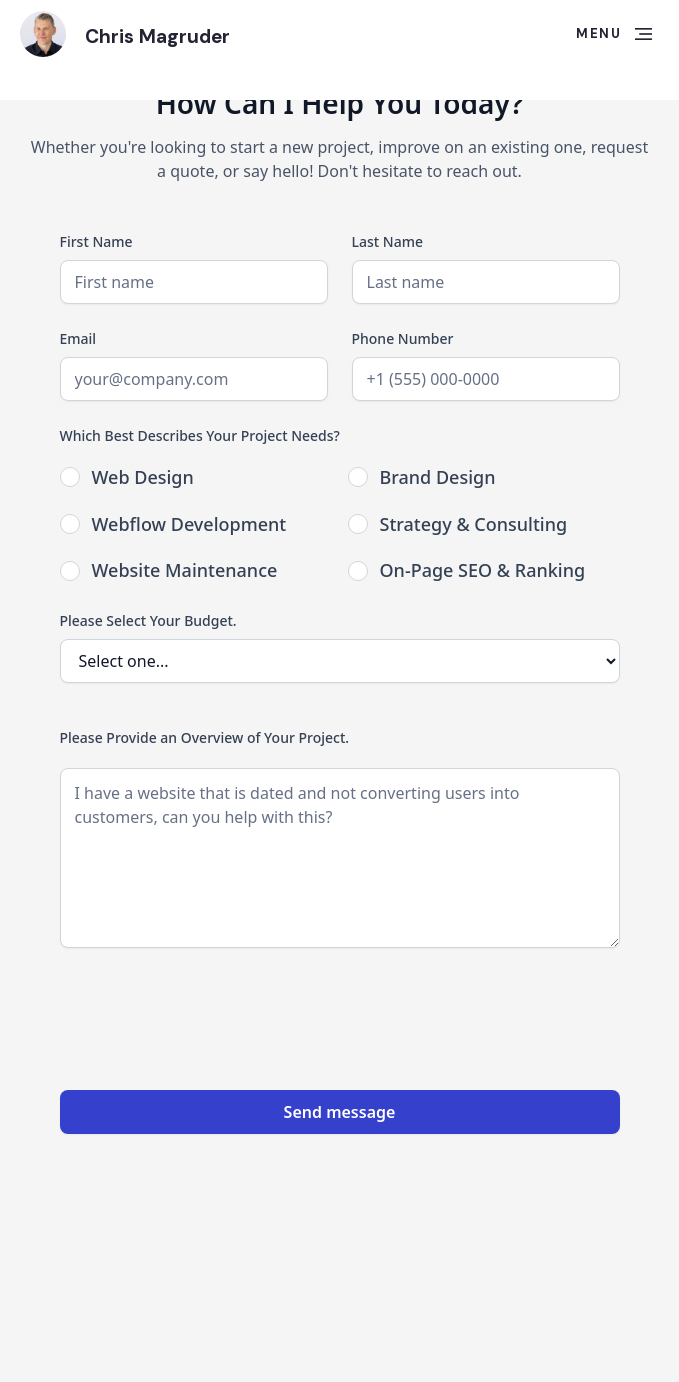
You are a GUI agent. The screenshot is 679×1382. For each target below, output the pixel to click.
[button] (614, 34)
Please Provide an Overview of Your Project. (205, 737)
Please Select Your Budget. (148, 620)
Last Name (387, 241)
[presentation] (212, 1011)
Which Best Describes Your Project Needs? (200, 435)
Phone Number (403, 338)
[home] (43, 34)
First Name (96, 241)
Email (78, 338)
